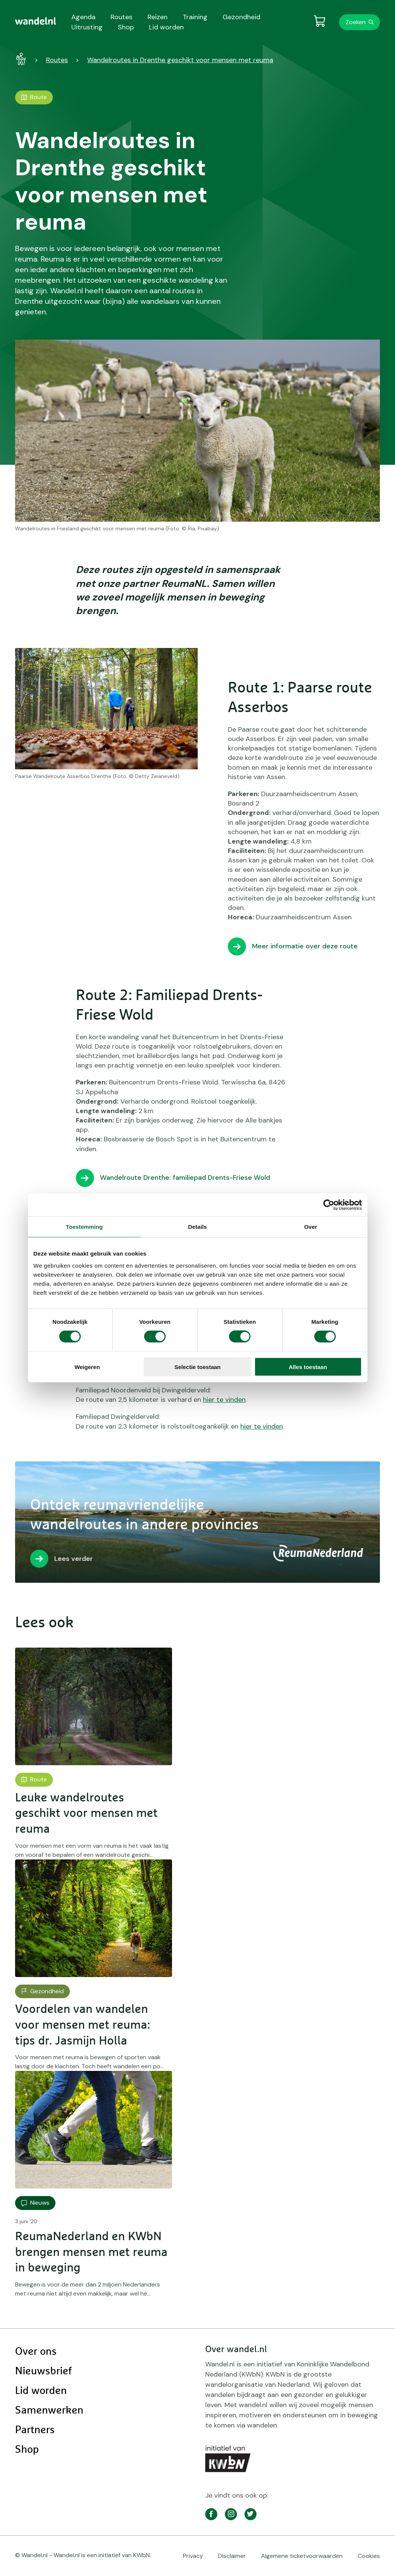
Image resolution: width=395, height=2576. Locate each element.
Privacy (193, 2556)
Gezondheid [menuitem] (241, 16)
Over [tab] (310, 1227)
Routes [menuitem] (121, 16)
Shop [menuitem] (126, 27)
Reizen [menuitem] (158, 16)
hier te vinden (224, 1399)
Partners (35, 2430)
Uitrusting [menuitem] (87, 27)
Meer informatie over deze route (305, 946)
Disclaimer (232, 2556)
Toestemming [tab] (84, 1227)
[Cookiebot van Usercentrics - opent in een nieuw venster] (329, 1205)
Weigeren (87, 1366)
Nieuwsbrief (43, 2371)
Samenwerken (49, 2410)
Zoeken (356, 22)
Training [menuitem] (195, 16)
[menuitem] (35, 21)
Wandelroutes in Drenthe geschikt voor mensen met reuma (180, 59)
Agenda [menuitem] (83, 16)
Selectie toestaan (197, 1366)
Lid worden (41, 2391)
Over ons (36, 2351)
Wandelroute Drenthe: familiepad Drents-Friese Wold (185, 1177)
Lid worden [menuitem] (166, 27)
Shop (27, 2449)
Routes (57, 59)
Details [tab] (197, 1227)
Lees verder (73, 1558)
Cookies (369, 2556)
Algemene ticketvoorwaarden (302, 2556)
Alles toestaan (308, 1366)
